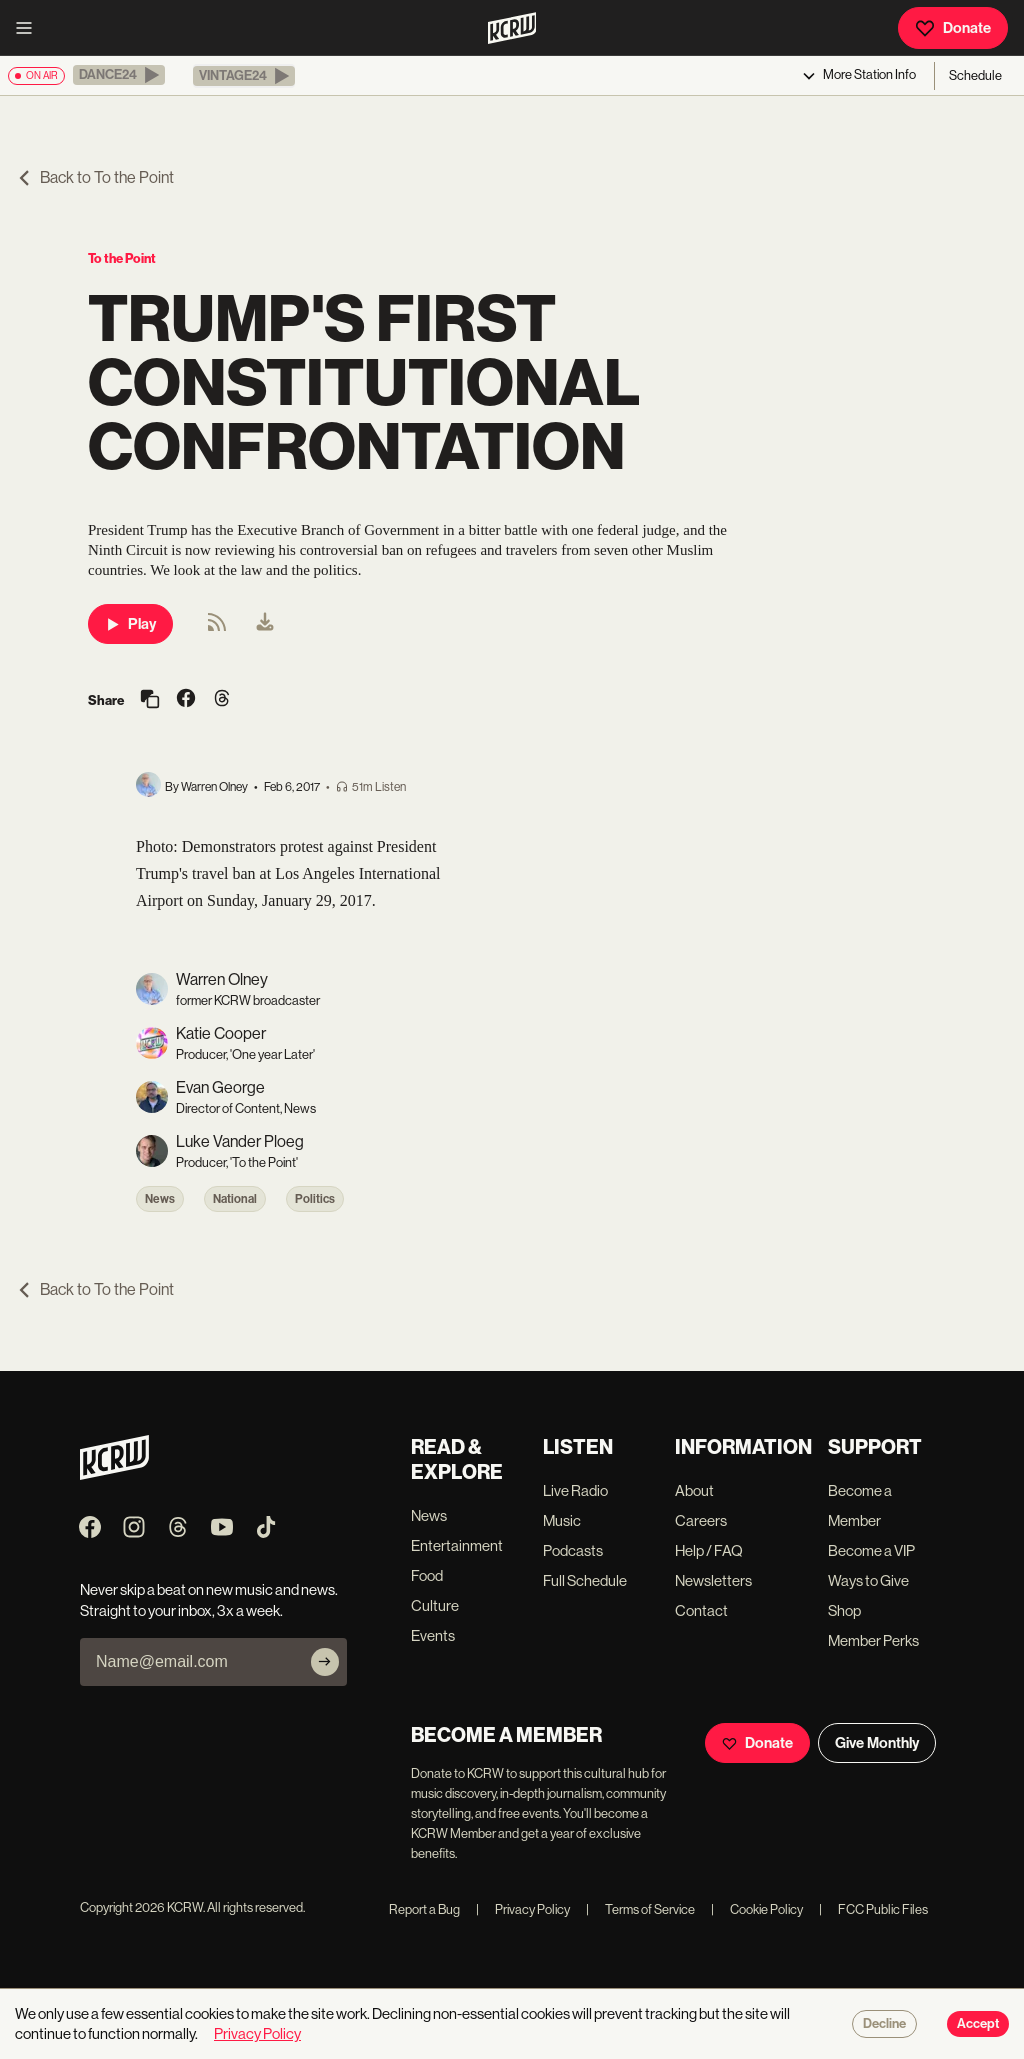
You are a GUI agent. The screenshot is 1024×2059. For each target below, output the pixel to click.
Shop (844, 1610)
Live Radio (575, 1490)
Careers (701, 1520)
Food (427, 1575)
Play (130, 624)
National (235, 1199)
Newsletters (713, 1580)
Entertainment (457, 1545)
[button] (119, 75)
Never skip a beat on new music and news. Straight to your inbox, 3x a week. (209, 1600)
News (160, 1199)
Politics (315, 1199)
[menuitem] (265, 624)
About (694, 1490)
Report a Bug (424, 1909)
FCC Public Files (873, 1909)
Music (562, 1520)
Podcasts (573, 1550)
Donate (953, 28)
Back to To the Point (95, 177)
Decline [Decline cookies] (884, 2024)
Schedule (975, 75)
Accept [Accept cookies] (978, 2024)
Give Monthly (877, 1743)
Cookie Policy (757, 1909)
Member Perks (873, 1640)
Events (433, 1635)
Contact (701, 1610)
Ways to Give (868, 1580)
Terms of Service (640, 1909)
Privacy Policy (523, 1909)
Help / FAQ (709, 1550)
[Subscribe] (325, 1662)
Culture (435, 1605)
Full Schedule (585, 1580)
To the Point (122, 258)
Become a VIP (871, 1550)
